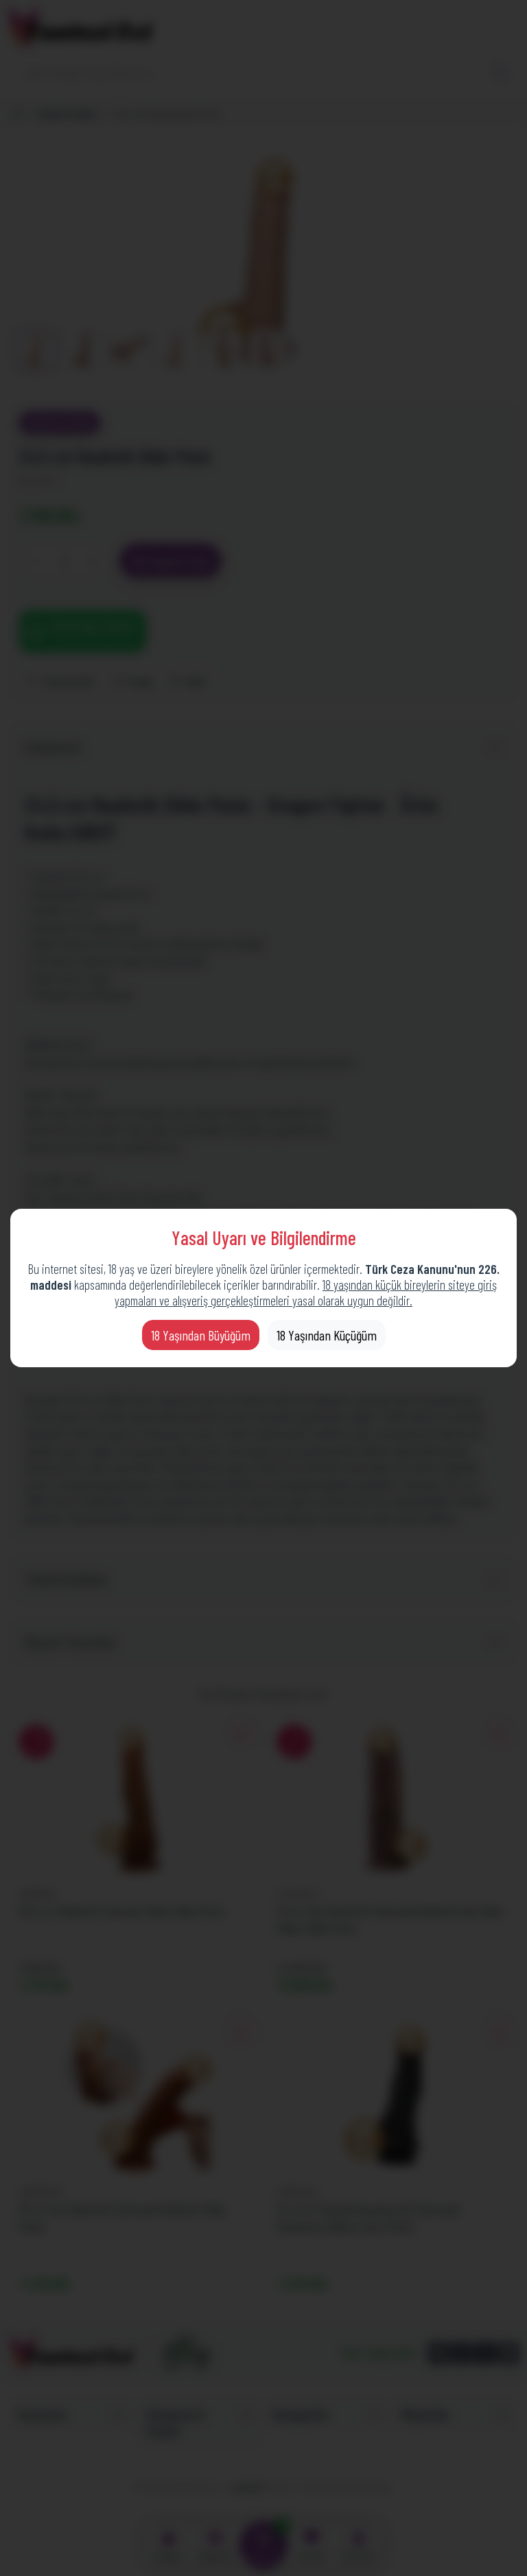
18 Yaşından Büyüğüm (200, 1335)
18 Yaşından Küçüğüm (327, 1335)
